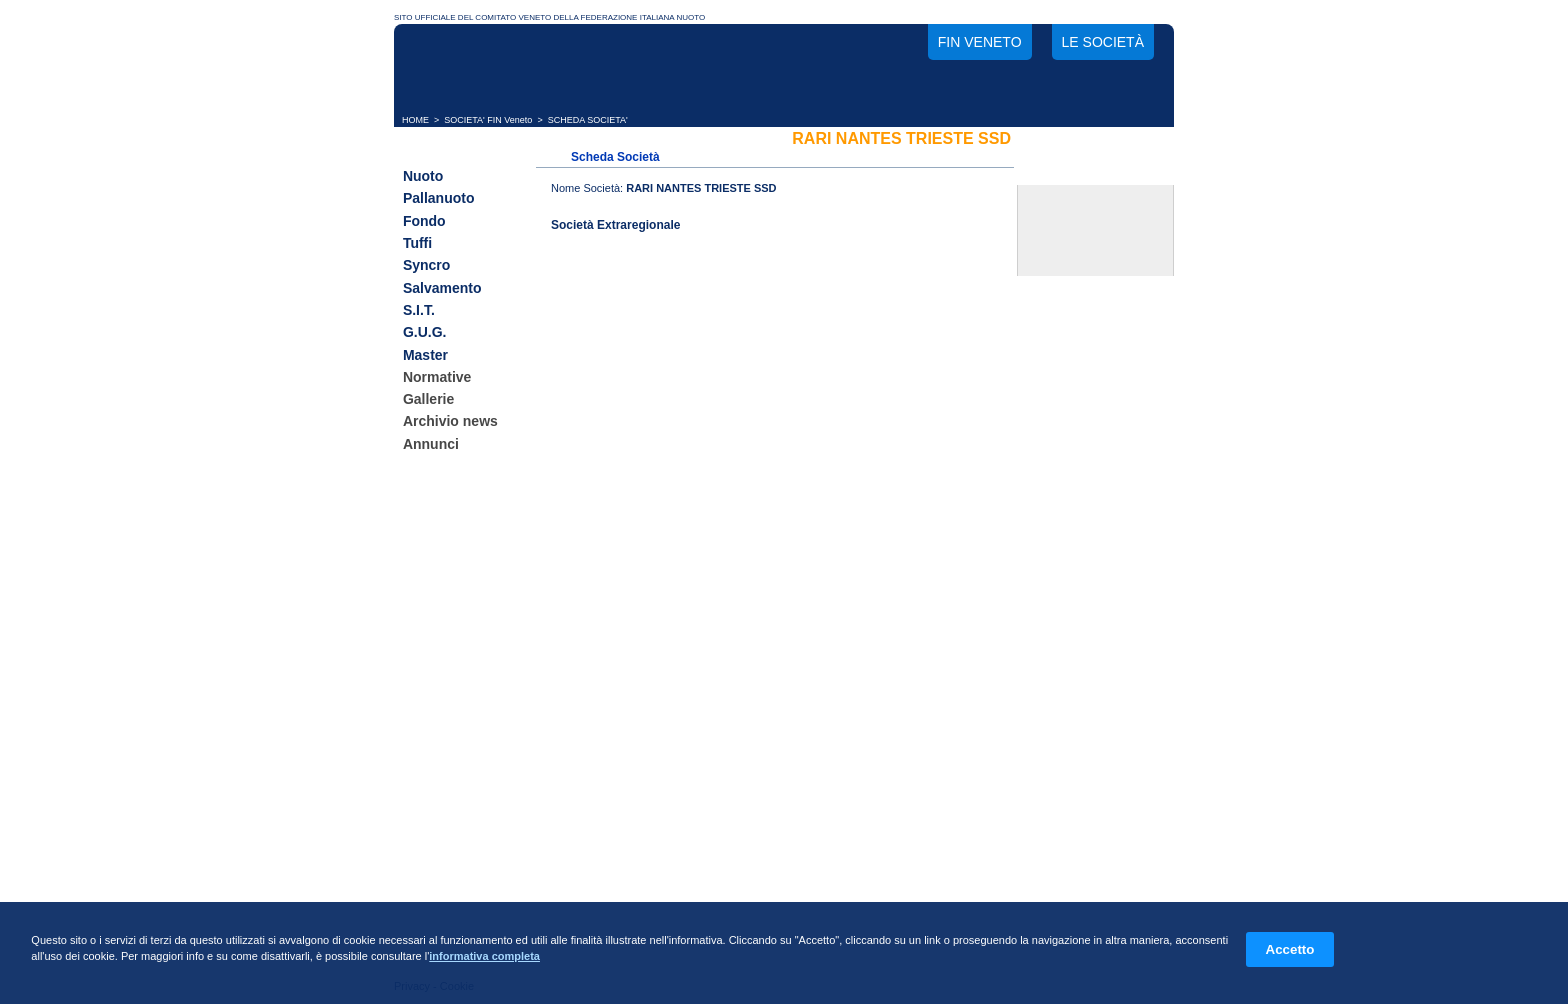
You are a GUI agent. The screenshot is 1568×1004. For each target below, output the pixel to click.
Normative (437, 377)
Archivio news (450, 422)
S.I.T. (419, 310)
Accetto (1290, 949)
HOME (415, 120)
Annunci (431, 444)
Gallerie (428, 399)
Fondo (424, 221)
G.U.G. (425, 333)
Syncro (426, 266)
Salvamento (442, 288)
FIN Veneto (980, 42)
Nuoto (423, 176)
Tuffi (417, 243)
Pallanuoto (439, 199)
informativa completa (484, 956)
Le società (1103, 42)
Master (425, 355)
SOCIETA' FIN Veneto (488, 120)
